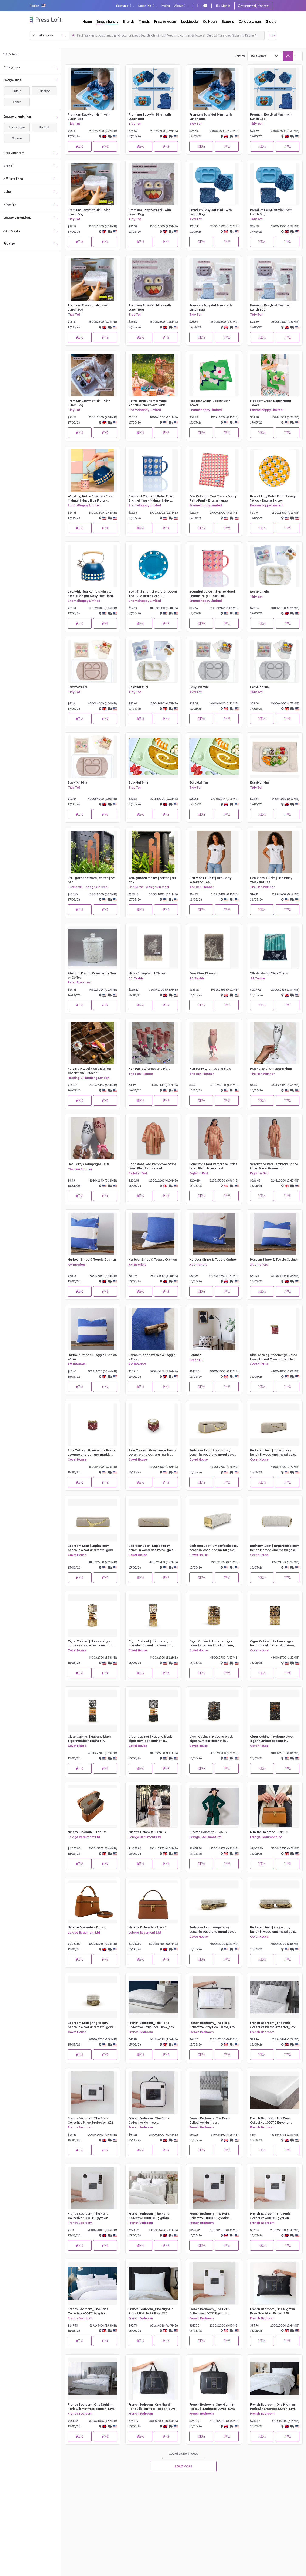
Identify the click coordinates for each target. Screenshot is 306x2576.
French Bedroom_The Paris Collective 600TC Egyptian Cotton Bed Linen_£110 (88, 2311)
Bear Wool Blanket (203, 973)
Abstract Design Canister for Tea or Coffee (92, 975)
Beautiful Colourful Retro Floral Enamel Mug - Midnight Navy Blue (151, 498)
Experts (228, 21)
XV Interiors (76, 1265)
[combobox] (264, 56)
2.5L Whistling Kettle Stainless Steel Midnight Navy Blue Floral (91, 594)
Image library (107, 21)
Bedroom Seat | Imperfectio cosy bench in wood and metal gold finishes (213, 1548)
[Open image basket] (272, 35)
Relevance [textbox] (258, 56)
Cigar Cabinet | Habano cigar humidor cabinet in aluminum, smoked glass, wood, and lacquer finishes (90, 1643)
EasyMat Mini (259, 592)
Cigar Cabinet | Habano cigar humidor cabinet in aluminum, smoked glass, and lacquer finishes (211, 1643)
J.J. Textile (136, 978)
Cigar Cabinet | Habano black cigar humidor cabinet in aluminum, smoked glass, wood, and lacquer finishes (91, 1739)
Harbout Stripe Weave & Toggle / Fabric (152, 1357)
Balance (195, 1355)
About (181, 6)
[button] (38, 6)
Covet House (259, 1364)
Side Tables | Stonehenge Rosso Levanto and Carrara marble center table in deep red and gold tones (273, 1357)
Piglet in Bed (138, 1173)
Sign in (223, 6)
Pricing (165, 6)
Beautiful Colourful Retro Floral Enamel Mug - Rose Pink (212, 594)
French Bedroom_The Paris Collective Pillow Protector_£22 (272, 2025)
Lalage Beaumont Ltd (84, 1837)
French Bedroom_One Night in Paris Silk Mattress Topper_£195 (91, 2407)
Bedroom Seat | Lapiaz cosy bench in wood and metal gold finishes (211, 1452)
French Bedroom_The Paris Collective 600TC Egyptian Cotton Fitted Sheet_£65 (270, 2216)
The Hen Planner (201, 887)
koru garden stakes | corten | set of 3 (91, 880)
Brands (128, 21)
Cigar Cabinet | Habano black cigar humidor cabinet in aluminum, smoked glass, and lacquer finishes (211, 1739)
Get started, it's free (253, 6)
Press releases (165, 21)
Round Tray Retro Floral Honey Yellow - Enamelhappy (272, 498)
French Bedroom (141, 2032)
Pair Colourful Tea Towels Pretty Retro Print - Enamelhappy (213, 498)
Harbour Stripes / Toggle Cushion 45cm (92, 1357)
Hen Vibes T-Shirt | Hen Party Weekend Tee (210, 880)
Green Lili (196, 1360)
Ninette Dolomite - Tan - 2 (87, 1832)
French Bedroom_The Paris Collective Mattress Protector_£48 (149, 2120)
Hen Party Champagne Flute (149, 1069)
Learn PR (147, 6)
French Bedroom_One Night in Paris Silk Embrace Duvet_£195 (212, 2407)
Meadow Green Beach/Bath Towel (209, 403)
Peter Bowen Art (79, 982)
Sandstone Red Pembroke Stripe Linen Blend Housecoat (153, 1166)
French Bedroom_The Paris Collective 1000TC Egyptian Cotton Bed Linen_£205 (149, 2216)
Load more (183, 2466)
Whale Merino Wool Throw (269, 973)
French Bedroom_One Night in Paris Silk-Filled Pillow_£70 (151, 2311)
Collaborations (250, 21)
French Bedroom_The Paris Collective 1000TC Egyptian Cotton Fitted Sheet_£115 (270, 2120)
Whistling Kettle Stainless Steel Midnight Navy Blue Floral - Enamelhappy (90, 498)
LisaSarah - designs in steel (88, 887)
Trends (144, 21)
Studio (271, 21)
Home (87, 21)
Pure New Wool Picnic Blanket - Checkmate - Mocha (90, 1071)
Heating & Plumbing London (88, 1078)
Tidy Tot (74, 124)
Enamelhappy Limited (145, 410)
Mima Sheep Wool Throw (147, 973)
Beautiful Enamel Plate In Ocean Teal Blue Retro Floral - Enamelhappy (153, 594)
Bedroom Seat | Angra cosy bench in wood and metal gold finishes (211, 1930)
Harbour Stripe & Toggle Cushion (92, 1259)
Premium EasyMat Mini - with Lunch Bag (89, 117)
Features (125, 6)
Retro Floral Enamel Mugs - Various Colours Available (149, 403)
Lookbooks (189, 21)
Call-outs (210, 21)
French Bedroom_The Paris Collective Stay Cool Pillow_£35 (151, 2025)
